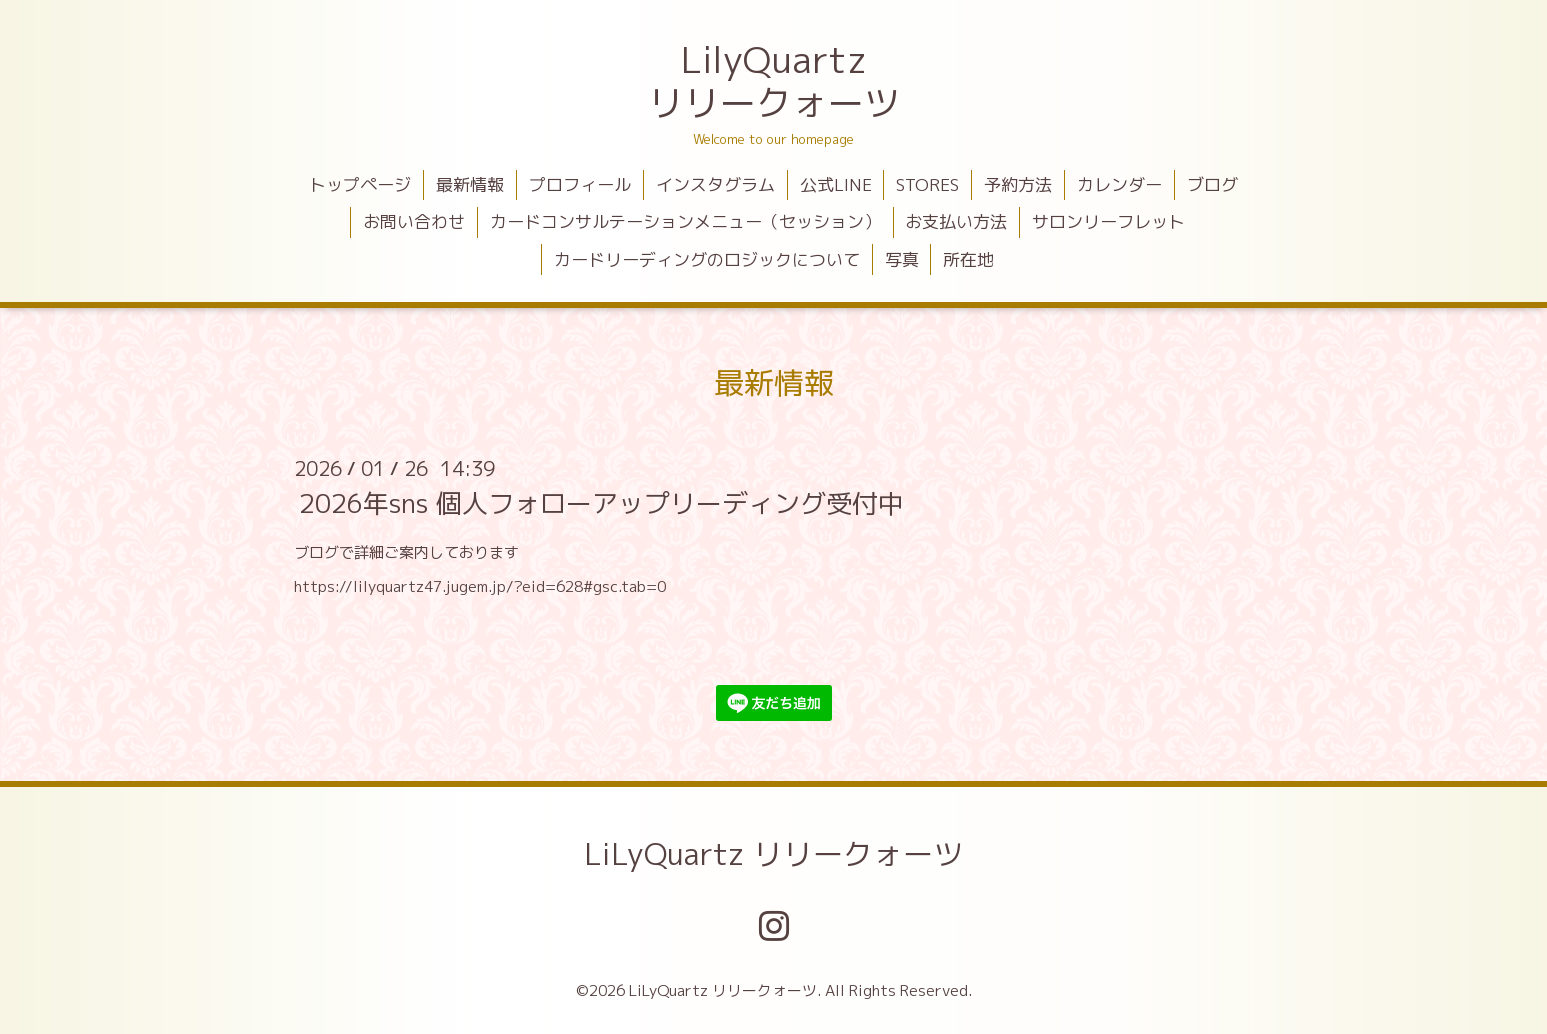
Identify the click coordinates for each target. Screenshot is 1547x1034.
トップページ (360, 184)
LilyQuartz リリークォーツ (774, 81)
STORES (927, 184)
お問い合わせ (414, 221)
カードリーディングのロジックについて (707, 259)
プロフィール (580, 184)
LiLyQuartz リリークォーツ (773, 854)
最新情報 (470, 184)
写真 (902, 259)
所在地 (968, 259)
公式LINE (836, 184)
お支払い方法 (956, 221)
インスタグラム (715, 184)
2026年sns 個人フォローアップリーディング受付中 (601, 503)
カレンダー (1119, 184)
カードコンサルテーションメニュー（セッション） (685, 221)
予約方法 (1018, 184)
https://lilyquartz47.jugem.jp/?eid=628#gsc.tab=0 (480, 586)
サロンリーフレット (1108, 221)
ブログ (1212, 184)
